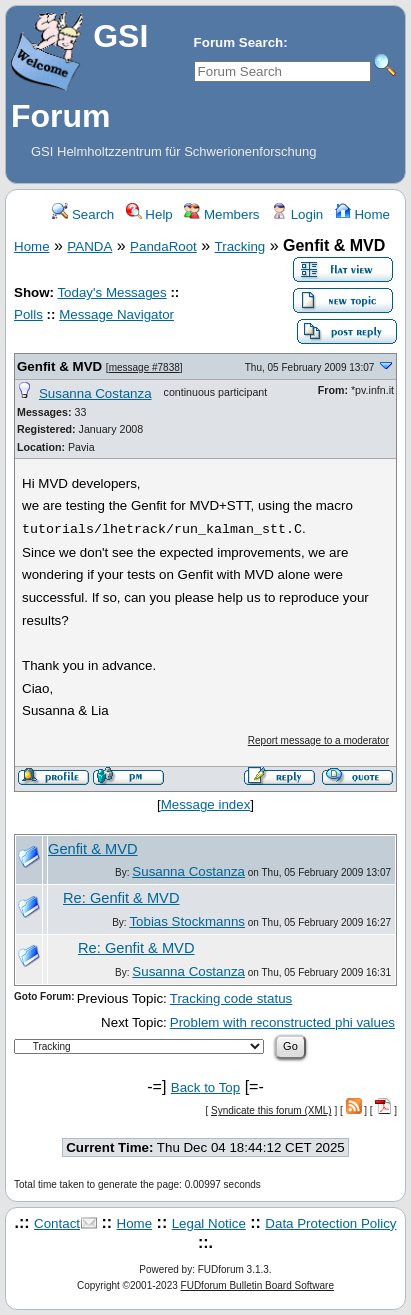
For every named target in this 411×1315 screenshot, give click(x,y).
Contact (57, 1223)
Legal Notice (209, 1223)
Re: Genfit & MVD (121, 898)
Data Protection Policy (330, 1223)
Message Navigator (116, 314)
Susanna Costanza (95, 393)
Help (149, 214)
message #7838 (144, 367)
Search (83, 214)
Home (362, 214)
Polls (28, 314)
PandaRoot (163, 246)
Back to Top (205, 1087)
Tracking (240, 246)
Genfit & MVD (59, 366)
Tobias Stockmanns (187, 921)
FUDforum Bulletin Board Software (257, 1285)
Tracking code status (231, 998)
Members (221, 214)
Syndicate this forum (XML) (271, 1110)
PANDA (89, 246)
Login (297, 214)
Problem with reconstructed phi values (282, 1022)
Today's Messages (111, 292)
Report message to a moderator (318, 740)
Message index (206, 804)
